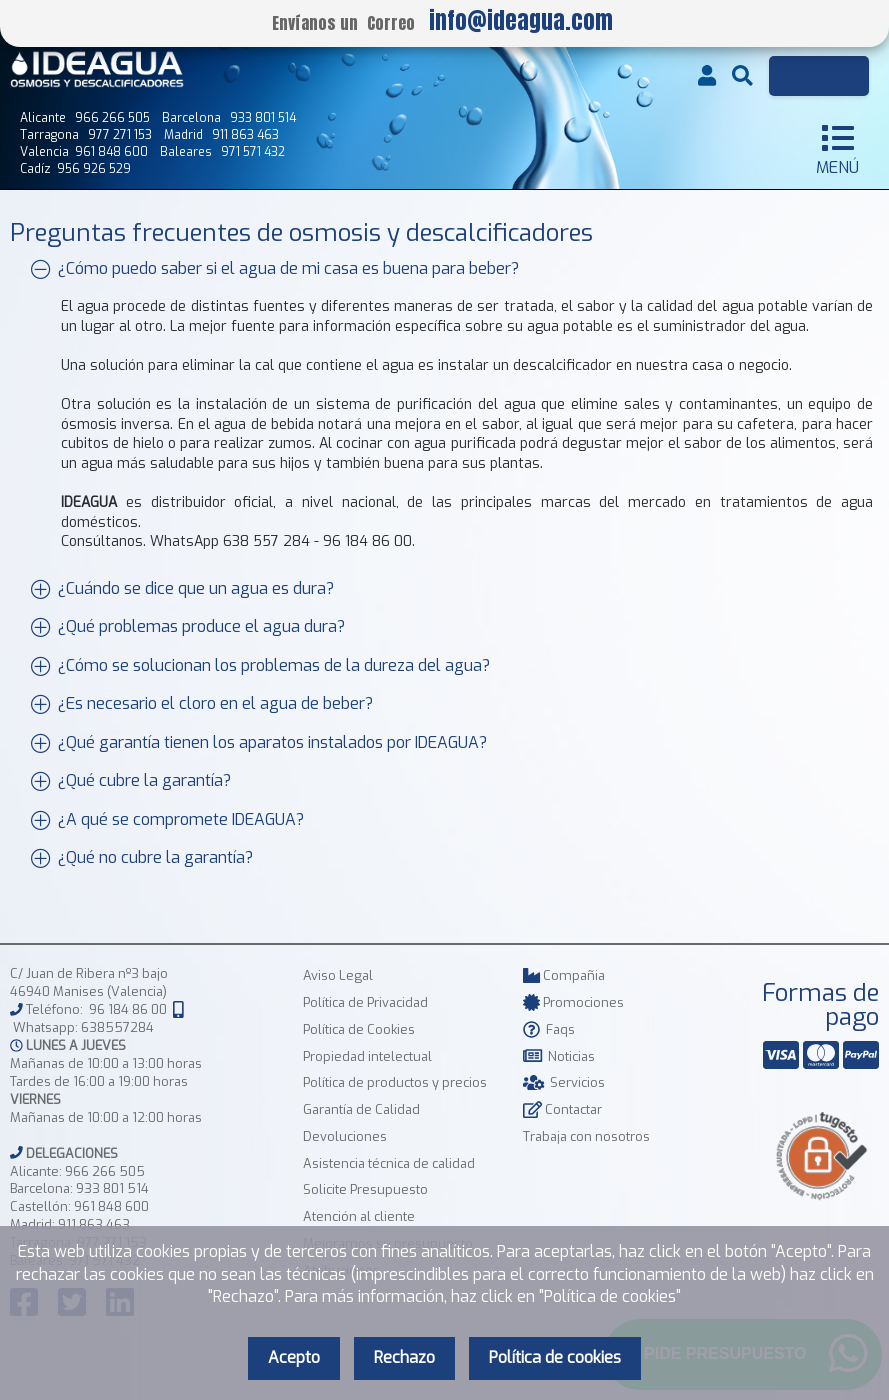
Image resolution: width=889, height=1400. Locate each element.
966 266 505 (105, 1171)
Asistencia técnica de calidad (389, 1163)
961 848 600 (111, 1206)
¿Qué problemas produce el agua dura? (188, 626)
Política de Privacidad (365, 1002)
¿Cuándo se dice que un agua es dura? (182, 588)
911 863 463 (94, 1224)
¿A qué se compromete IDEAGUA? (167, 818)
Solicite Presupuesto (365, 1189)
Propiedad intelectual (367, 1056)
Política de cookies (555, 1357)
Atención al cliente (359, 1216)
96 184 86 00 (128, 1009)
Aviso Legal (338, 975)
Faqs (549, 1029)
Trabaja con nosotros (586, 1136)
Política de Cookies (359, 1029)
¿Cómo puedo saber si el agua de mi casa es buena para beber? (275, 268)
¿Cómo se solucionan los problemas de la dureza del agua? (260, 665)
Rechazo (404, 1357)
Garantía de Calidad (361, 1109)
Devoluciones (345, 1136)
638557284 (117, 1027)
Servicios (564, 1082)
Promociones (573, 1002)
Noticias (559, 1056)
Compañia (564, 975)
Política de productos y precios (395, 1082)
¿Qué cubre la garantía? (131, 780)
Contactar (562, 1109)
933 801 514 (112, 1188)
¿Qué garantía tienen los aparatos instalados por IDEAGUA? (259, 742)
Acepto (294, 1357)
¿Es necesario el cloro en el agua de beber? (202, 703)
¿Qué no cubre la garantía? (142, 857)
